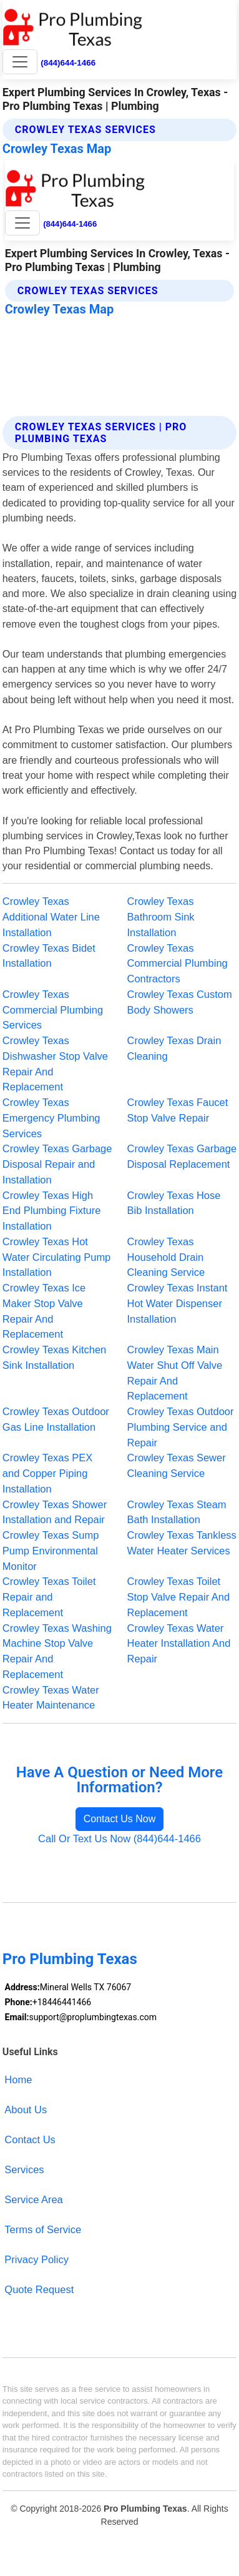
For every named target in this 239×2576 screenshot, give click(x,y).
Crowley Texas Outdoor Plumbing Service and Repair (180, 1427)
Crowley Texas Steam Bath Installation (177, 1512)
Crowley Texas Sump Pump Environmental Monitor (50, 1550)
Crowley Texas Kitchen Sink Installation (54, 1357)
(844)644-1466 (68, 62)
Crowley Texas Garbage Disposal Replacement (182, 1156)
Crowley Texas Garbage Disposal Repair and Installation (57, 1164)
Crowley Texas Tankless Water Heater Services (182, 1542)
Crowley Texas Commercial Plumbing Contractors (177, 963)
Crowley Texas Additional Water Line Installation (51, 917)
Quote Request (39, 2289)
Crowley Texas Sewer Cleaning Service (176, 1465)
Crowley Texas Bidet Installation (48, 955)
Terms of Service (42, 2229)
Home (18, 2079)
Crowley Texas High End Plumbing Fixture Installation (51, 1211)
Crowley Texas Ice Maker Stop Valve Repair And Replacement (43, 1311)
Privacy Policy (36, 2259)
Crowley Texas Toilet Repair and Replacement (49, 1597)
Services (24, 2169)
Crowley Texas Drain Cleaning (174, 1048)
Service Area (33, 2199)
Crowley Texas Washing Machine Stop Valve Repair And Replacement (57, 1651)
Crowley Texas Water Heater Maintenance (50, 1697)
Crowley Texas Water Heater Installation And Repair (179, 1643)
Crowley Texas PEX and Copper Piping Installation (47, 1473)
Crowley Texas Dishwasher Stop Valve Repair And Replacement (55, 1063)
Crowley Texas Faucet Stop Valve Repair (177, 1110)
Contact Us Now (120, 1819)
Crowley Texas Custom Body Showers (179, 1002)
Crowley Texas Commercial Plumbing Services (52, 1010)
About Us (25, 2109)
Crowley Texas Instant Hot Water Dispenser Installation (177, 1303)
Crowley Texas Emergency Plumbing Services (51, 1118)
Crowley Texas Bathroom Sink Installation (161, 917)
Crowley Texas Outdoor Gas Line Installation (55, 1419)
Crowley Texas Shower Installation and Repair (54, 1512)
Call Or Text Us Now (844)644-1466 (119, 1838)
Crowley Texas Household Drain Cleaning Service (166, 1257)
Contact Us (30, 2139)
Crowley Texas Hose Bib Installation (174, 1203)
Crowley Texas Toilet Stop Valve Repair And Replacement (178, 1597)
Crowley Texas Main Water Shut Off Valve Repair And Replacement (175, 1372)
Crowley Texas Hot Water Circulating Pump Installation (56, 1257)
